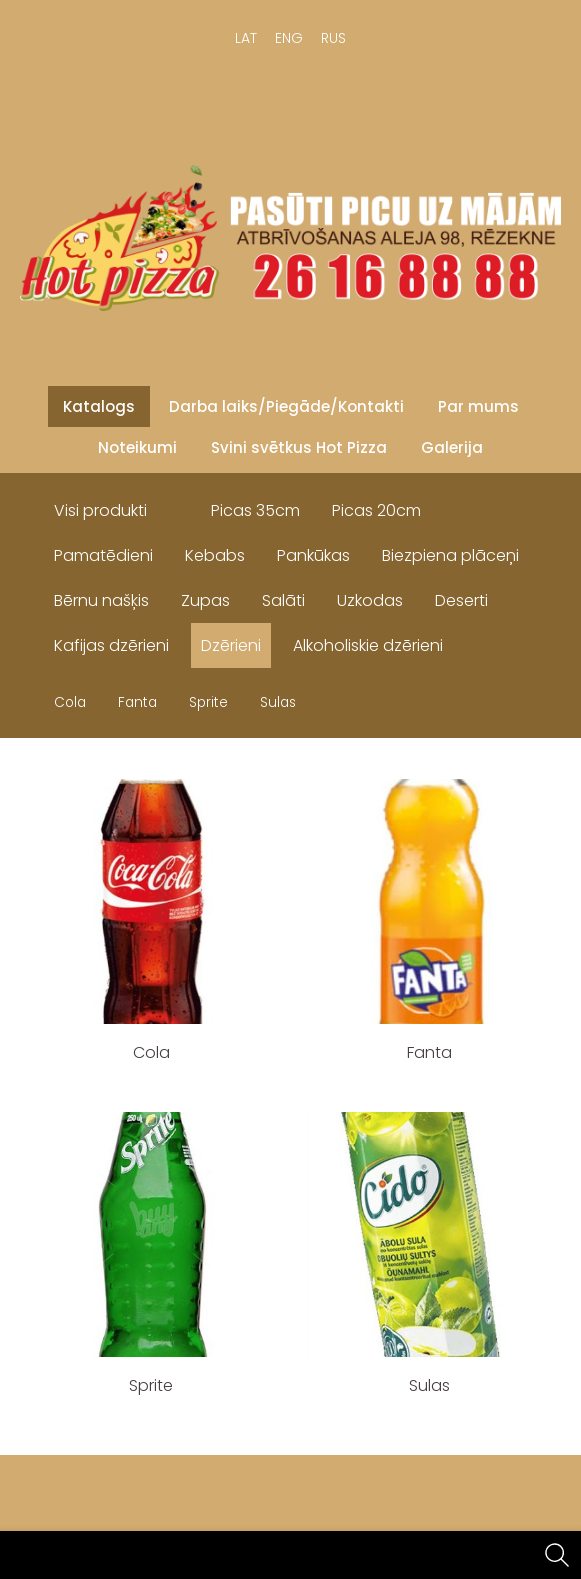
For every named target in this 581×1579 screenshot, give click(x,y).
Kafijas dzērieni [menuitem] (111, 645)
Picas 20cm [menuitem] (376, 510)
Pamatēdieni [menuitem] (103, 555)
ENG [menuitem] (289, 38)
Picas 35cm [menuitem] (255, 510)
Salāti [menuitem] (283, 600)
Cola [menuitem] (70, 702)
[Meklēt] (557, 1555)
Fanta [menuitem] (137, 702)
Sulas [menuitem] (278, 702)
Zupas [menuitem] (205, 600)
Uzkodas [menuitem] (370, 600)
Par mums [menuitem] (478, 406)
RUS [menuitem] (333, 38)
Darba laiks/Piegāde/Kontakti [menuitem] (286, 406)
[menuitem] (179, 506)
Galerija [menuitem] (452, 447)
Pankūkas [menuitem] (313, 555)
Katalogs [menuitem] (99, 406)
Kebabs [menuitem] (215, 555)
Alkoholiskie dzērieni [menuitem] (368, 645)
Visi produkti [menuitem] (100, 510)
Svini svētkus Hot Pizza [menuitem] (299, 447)
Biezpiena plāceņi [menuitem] (450, 555)
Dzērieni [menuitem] (231, 645)
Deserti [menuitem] (461, 600)
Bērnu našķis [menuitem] (101, 600)
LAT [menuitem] (246, 38)
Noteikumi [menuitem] (137, 447)
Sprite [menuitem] (208, 702)
